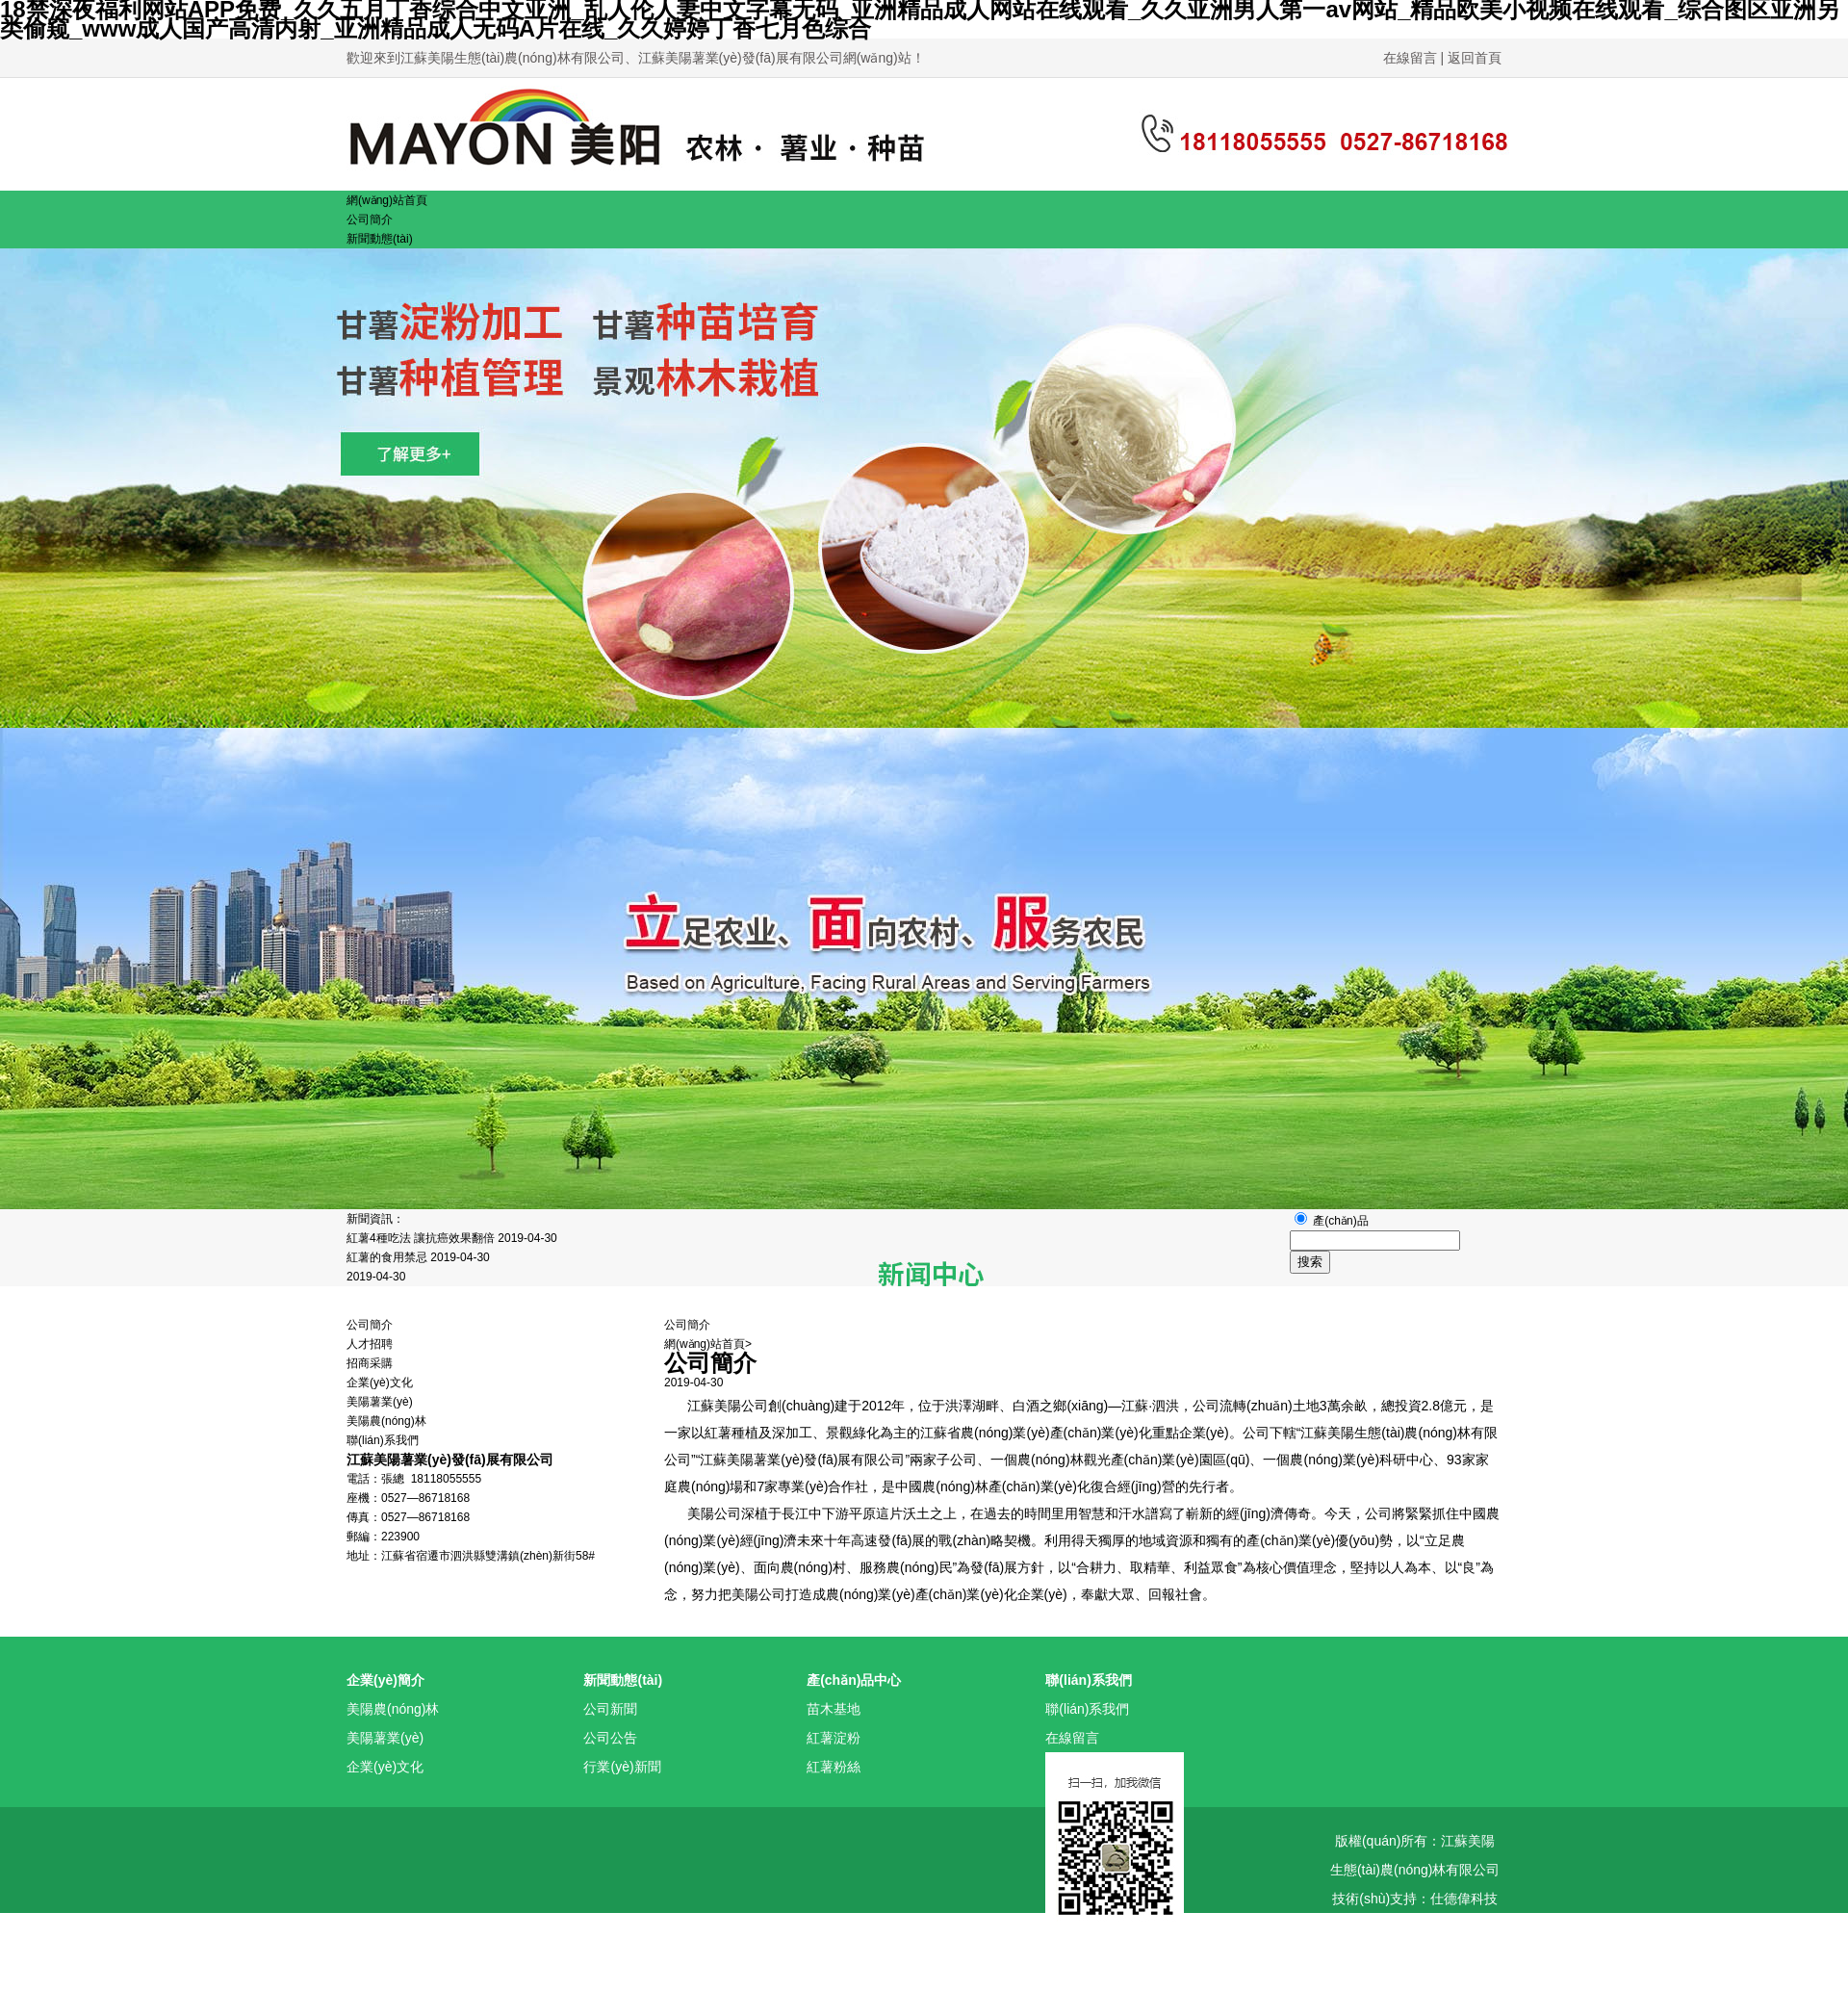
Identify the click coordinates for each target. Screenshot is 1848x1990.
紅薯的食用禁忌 (388, 1257)
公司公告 (610, 1737)
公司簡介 (369, 1324)
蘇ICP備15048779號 (1414, 1927)
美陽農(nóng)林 (386, 1421)
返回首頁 (1475, 57)
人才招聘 (369, 1344)
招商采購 (369, 1363)
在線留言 (1412, 57)
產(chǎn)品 (1340, 1221)
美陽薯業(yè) (379, 1402)
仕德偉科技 (1464, 1898)
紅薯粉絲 (833, 1766)
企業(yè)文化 (379, 1382)
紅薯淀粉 (833, 1737)
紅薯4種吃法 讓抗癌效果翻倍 (422, 1238)
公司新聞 (610, 1709)
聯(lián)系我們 (1087, 1709)
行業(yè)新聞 (621, 1766)
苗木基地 (833, 1709)
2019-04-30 (375, 1276)
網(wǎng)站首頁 (704, 1344)
